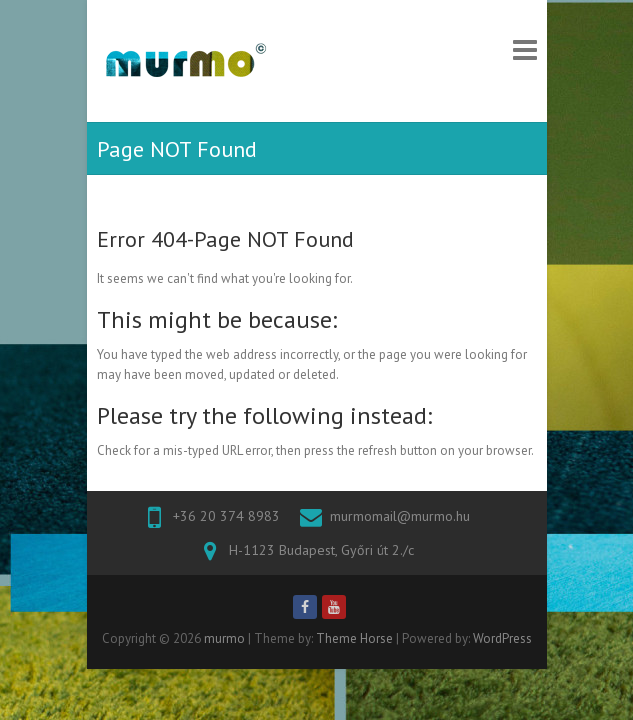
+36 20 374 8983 (226, 516)
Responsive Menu (525, 49)
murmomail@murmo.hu (400, 516)
